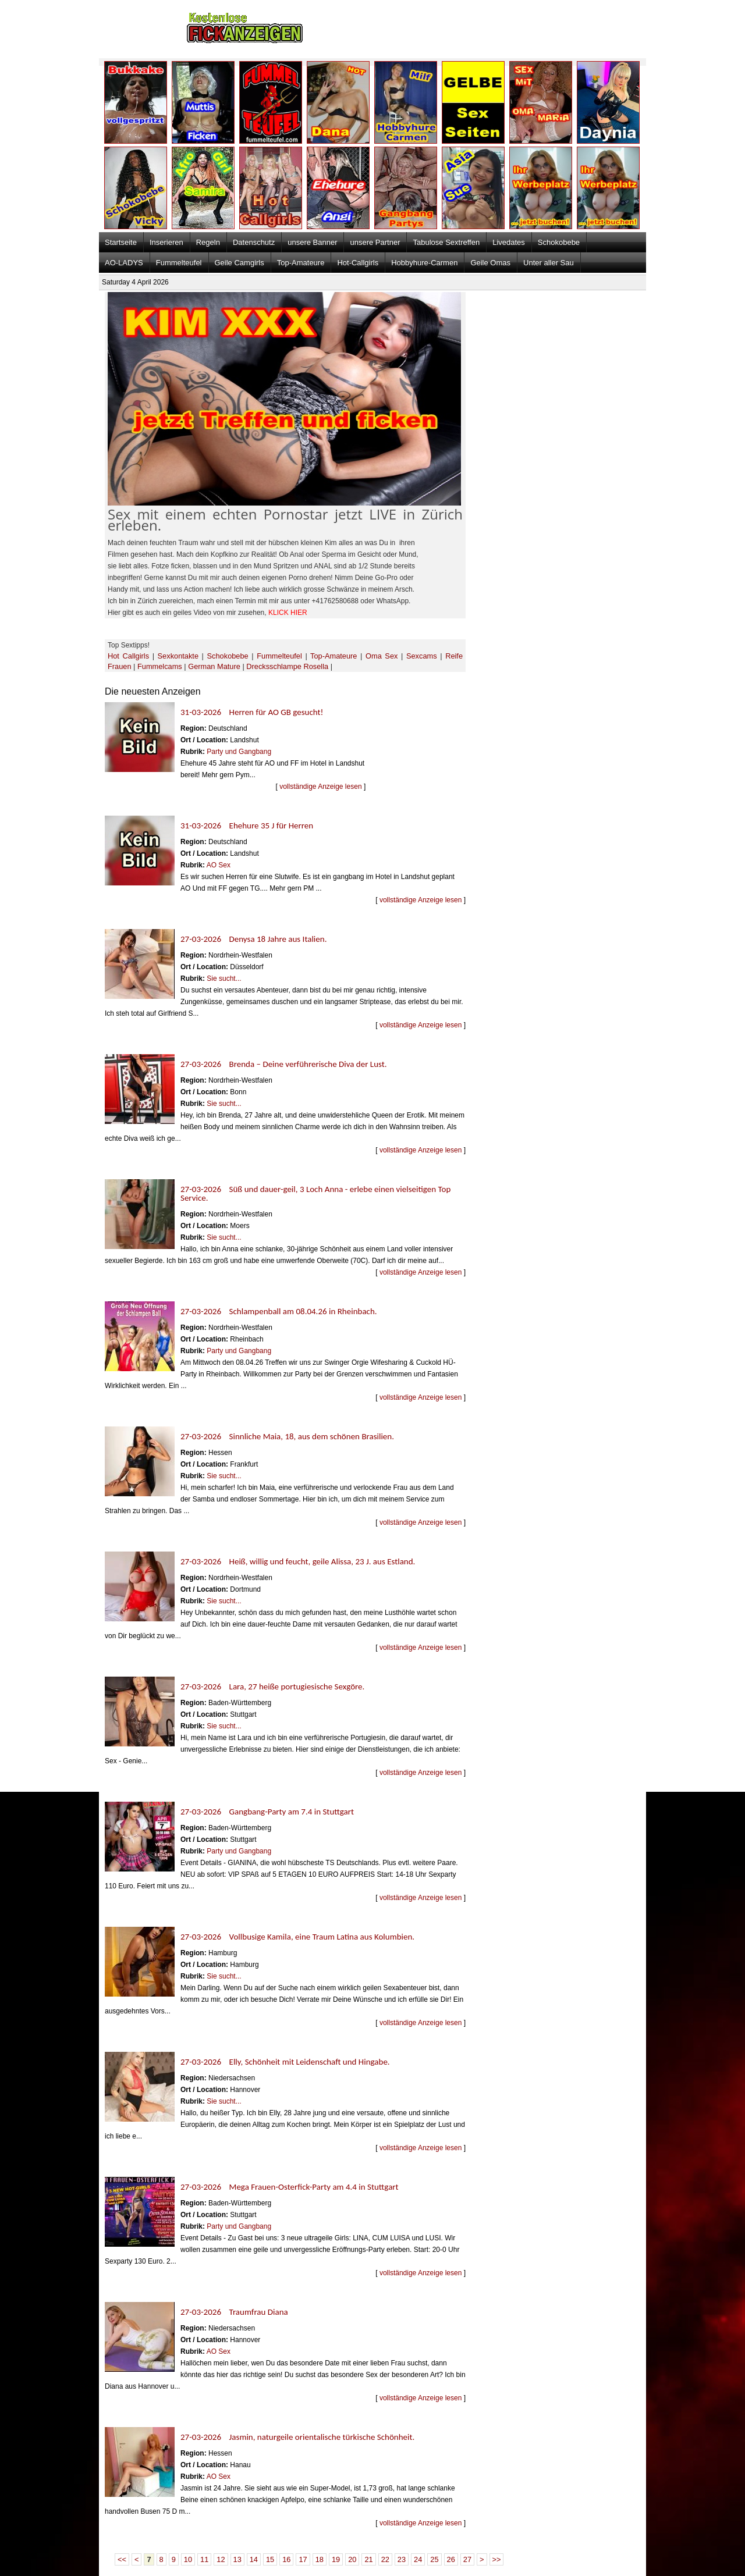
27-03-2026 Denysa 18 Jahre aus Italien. (253, 939)
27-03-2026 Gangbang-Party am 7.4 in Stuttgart (267, 1811)
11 (204, 2559)
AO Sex (218, 865)
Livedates (508, 242)
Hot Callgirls (128, 656)
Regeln (208, 242)
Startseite (121, 242)
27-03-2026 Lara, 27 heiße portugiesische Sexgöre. (272, 1686)
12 (221, 2559)
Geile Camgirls (239, 262)
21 (368, 2559)
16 (286, 2559)
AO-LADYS (124, 262)
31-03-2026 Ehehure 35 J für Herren (246, 825)
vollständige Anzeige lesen (320, 786)
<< (122, 2559)
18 (319, 2559)
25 (434, 2559)
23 (402, 2559)
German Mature (214, 666)
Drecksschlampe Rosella (287, 666)
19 (336, 2559)
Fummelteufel (179, 262)
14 (254, 2559)
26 (451, 2559)
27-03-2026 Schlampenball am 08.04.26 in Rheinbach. (278, 1311)
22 (385, 2559)
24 (418, 2559)
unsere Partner (375, 242)
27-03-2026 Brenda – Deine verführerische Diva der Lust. (283, 1064)
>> (496, 2559)
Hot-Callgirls (357, 262)
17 (303, 2559)
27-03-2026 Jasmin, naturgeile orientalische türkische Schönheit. (297, 2437)
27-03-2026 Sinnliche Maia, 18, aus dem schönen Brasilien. (287, 1436)
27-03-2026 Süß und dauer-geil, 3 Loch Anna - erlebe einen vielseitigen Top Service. (315, 1193)
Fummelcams (159, 666)
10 (188, 2559)
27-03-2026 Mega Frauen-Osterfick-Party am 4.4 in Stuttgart (289, 2187)
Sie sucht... (224, 978)
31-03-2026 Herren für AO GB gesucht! (251, 712)
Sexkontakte (178, 656)
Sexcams (421, 656)
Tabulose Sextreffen (446, 242)
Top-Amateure (301, 262)
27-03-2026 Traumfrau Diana (234, 2312)
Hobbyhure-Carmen (424, 262)
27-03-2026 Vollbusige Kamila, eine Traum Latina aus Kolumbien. (297, 1936)
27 (467, 2559)
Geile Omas (490, 262)
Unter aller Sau (548, 262)
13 (237, 2559)
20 (352, 2559)
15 (270, 2559)
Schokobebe (559, 242)
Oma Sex (382, 656)
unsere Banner (312, 242)
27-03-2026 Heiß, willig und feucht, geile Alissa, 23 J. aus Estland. (297, 1561)
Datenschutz (254, 242)
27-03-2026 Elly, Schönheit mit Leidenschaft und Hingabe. (285, 2061)
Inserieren (166, 242)
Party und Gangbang (239, 752)
